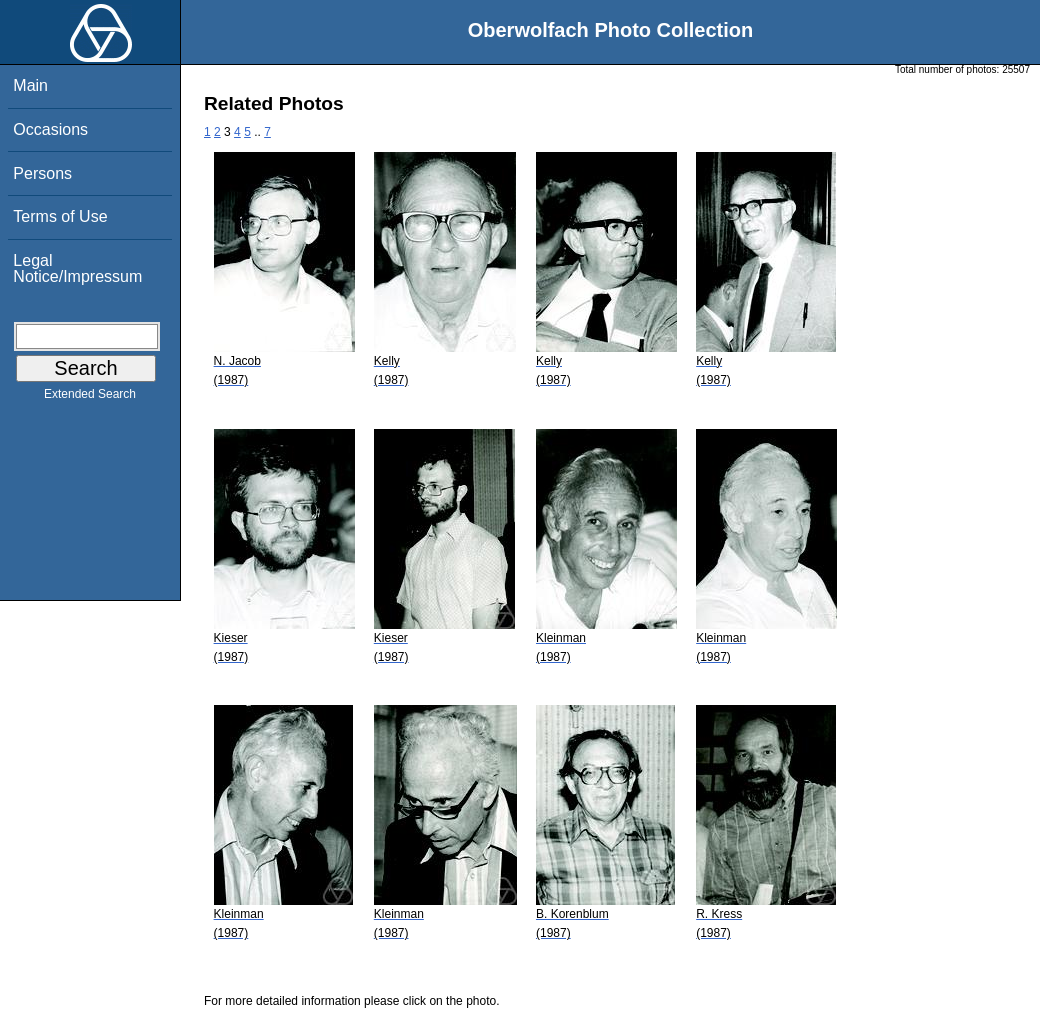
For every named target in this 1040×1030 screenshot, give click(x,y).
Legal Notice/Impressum (77, 268)
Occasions (50, 129)
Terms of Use (60, 216)
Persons (42, 173)
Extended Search (90, 398)
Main (30, 85)
